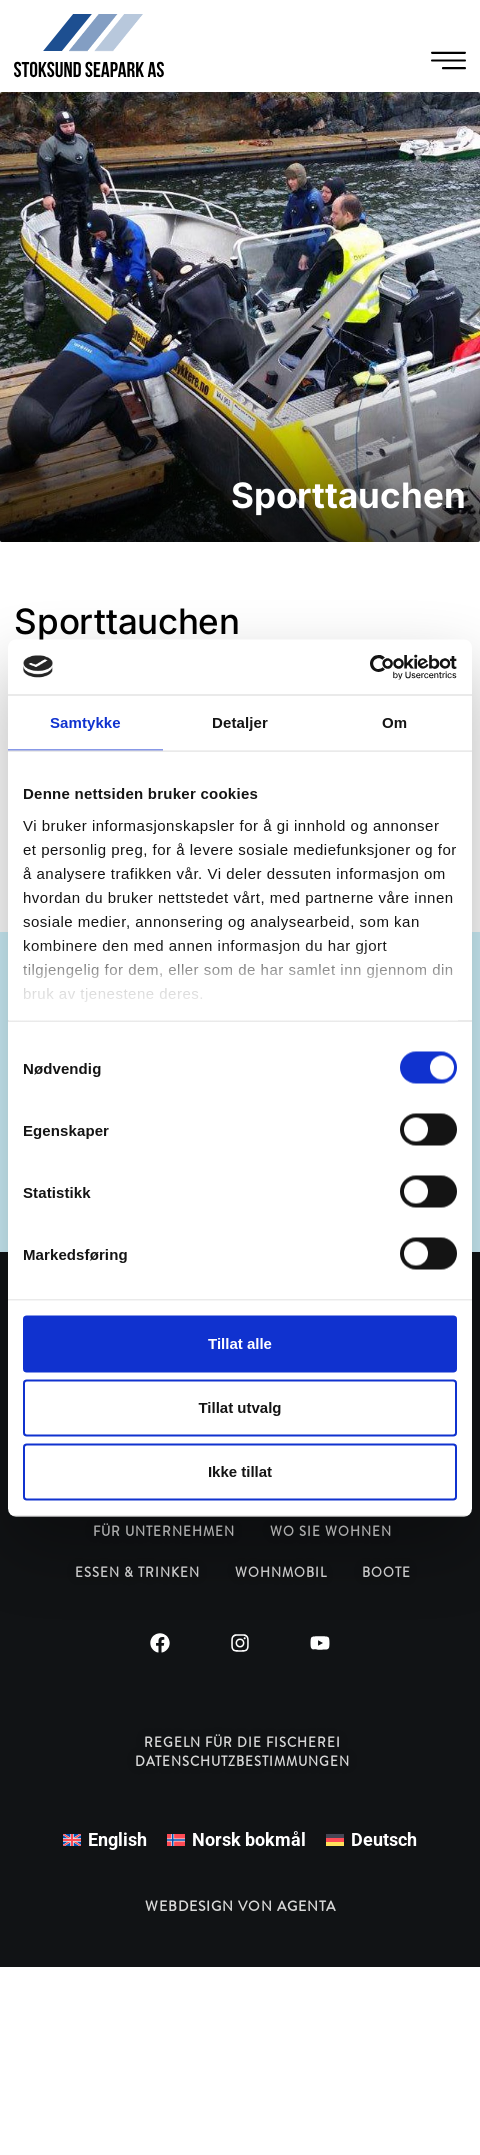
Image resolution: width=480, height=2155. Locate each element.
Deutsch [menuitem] (384, 1839)
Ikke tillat (240, 1471)
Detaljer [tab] (240, 722)
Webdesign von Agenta (240, 1906)
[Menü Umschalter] (448, 60)
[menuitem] (105, 1840)
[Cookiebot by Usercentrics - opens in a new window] (369, 667)
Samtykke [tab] (85, 722)
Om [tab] (394, 722)
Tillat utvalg (239, 1407)
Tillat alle (240, 1343)
